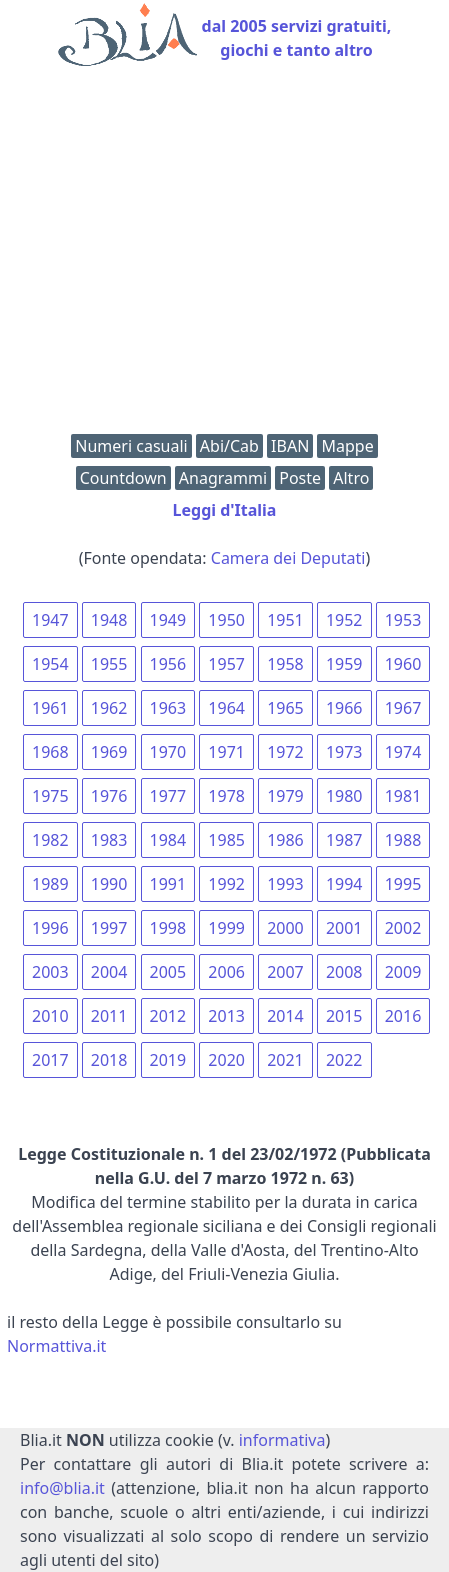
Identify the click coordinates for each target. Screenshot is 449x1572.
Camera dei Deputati (288, 558)
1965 (285, 708)
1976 (109, 796)
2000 (285, 928)
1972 (285, 752)
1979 (285, 796)
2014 (285, 1016)
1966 (344, 708)
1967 (403, 708)
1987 (344, 840)
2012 (168, 1016)
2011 (109, 1016)
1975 (50, 796)
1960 (403, 664)
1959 (344, 664)
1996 (50, 928)
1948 (109, 620)
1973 (344, 752)
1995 (403, 884)
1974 (403, 752)
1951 (285, 620)
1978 (226, 796)
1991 (168, 884)
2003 (50, 972)
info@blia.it (62, 1488)
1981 (403, 796)
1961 (50, 708)
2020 (226, 1060)
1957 (226, 664)
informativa (282, 1440)
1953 (403, 620)
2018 (109, 1060)
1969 (109, 752)
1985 (226, 840)
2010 (50, 1016)
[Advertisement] (224, 255)
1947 (50, 620)
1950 (226, 620)
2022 (344, 1060)
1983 (109, 840)
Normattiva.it (56, 1346)
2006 (226, 972)
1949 (168, 620)
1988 (403, 840)
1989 (50, 884)
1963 (168, 708)
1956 (168, 664)
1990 (109, 884)
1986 (285, 840)
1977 (168, 796)
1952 (344, 620)
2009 (403, 972)
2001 (344, 928)
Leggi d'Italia (225, 510)
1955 (109, 664)
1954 (50, 664)
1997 (109, 928)
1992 (226, 884)
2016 (403, 1016)
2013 (226, 1016)
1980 (344, 796)
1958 (285, 664)
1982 (50, 840)
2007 (285, 972)
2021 (285, 1060)
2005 (168, 972)
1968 (50, 752)
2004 (109, 972)
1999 (226, 928)
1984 (168, 840)
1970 (168, 752)
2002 (403, 928)
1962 (109, 708)
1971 (226, 752)
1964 (226, 708)
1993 (285, 884)
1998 (168, 928)
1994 (344, 884)
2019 (168, 1060)
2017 (50, 1060)
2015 (344, 1016)
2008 (344, 972)
